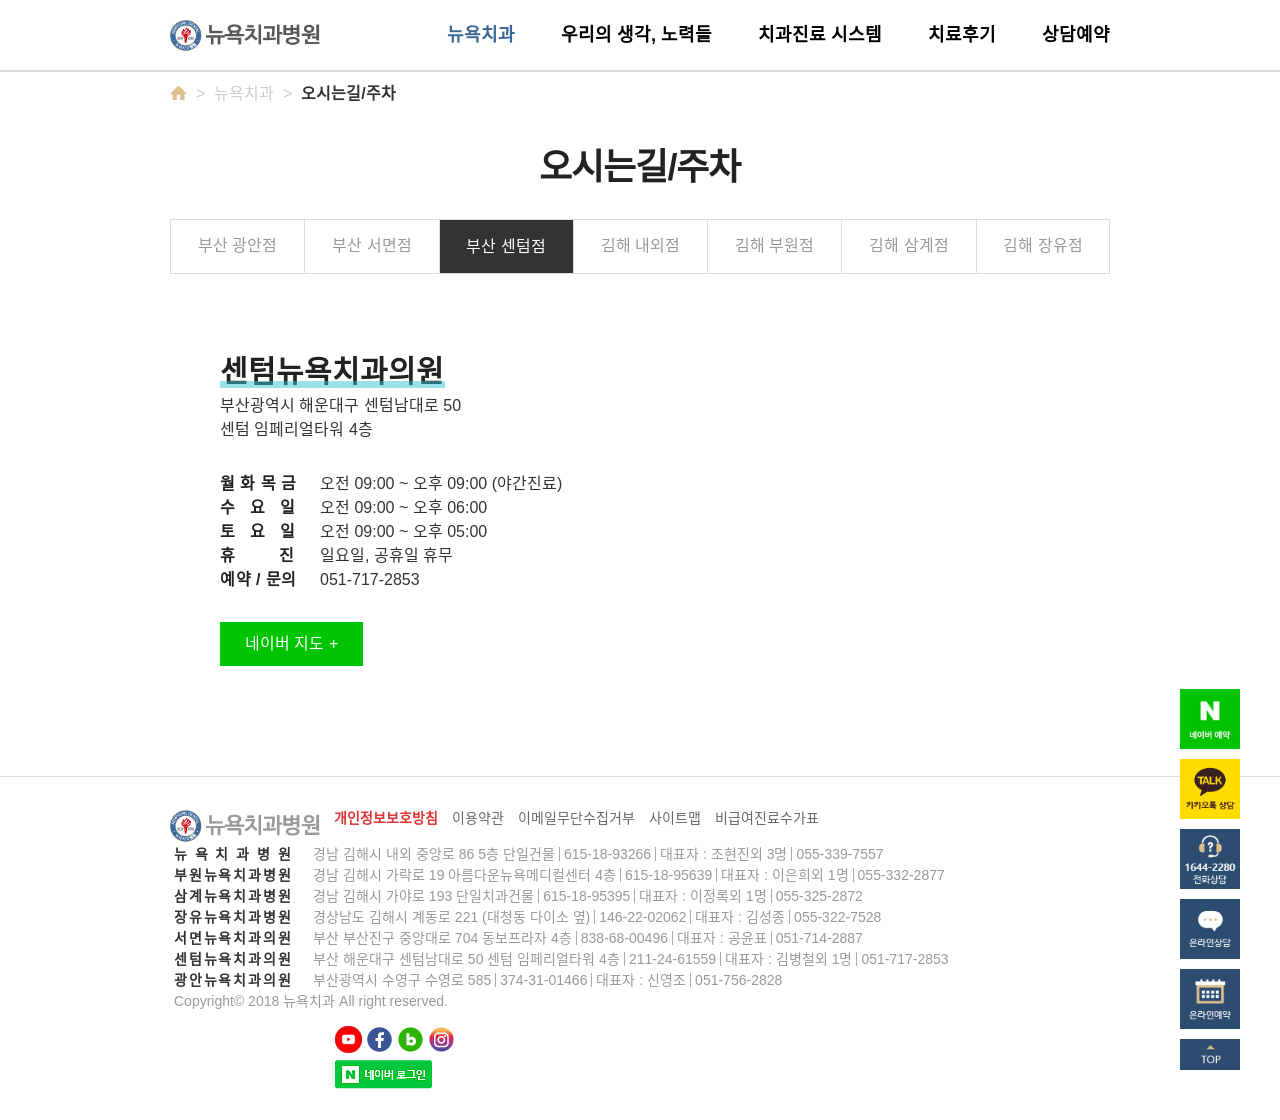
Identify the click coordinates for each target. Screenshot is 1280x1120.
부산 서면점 (371, 245)
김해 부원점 (774, 245)
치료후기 (962, 35)
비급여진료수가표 (767, 818)
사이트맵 (675, 818)
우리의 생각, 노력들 (636, 35)
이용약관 (478, 818)
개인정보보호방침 (386, 818)
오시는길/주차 (348, 93)
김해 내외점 (640, 245)
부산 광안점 (237, 245)
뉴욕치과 (481, 35)
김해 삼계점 (908, 245)
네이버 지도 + (291, 643)
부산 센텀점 (505, 246)
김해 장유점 (1042, 245)
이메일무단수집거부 (576, 818)
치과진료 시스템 (820, 35)
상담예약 (1076, 35)
